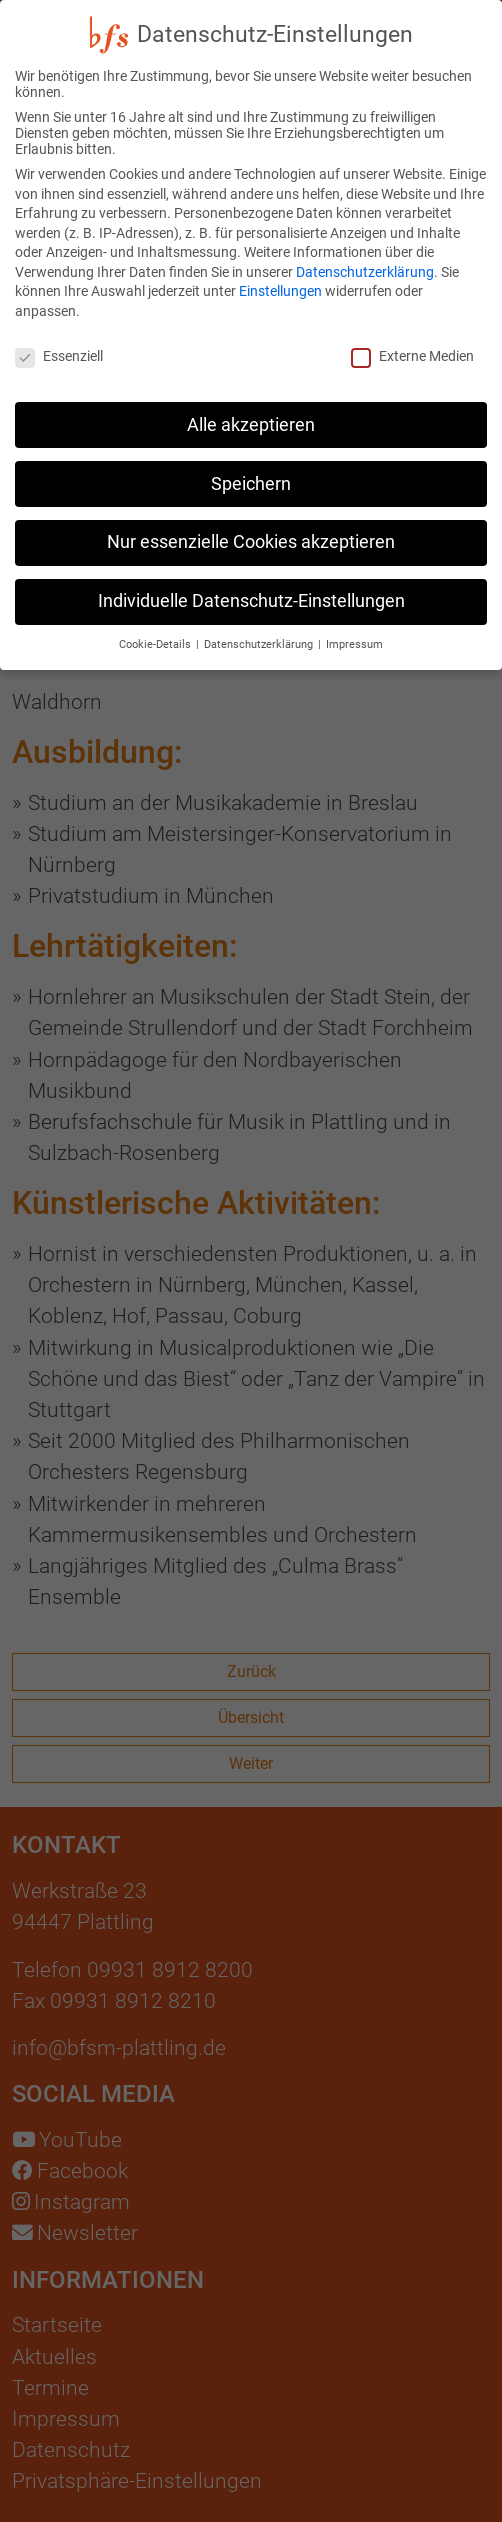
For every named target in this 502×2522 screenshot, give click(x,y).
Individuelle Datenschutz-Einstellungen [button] (251, 579)
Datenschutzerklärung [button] (260, 621)
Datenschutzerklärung (365, 249)
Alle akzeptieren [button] (251, 402)
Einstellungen (280, 269)
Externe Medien (412, 333)
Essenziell (59, 333)
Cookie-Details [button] (156, 621)
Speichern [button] (251, 461)
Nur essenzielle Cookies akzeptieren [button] (251, 520)
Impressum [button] (354, 621)
